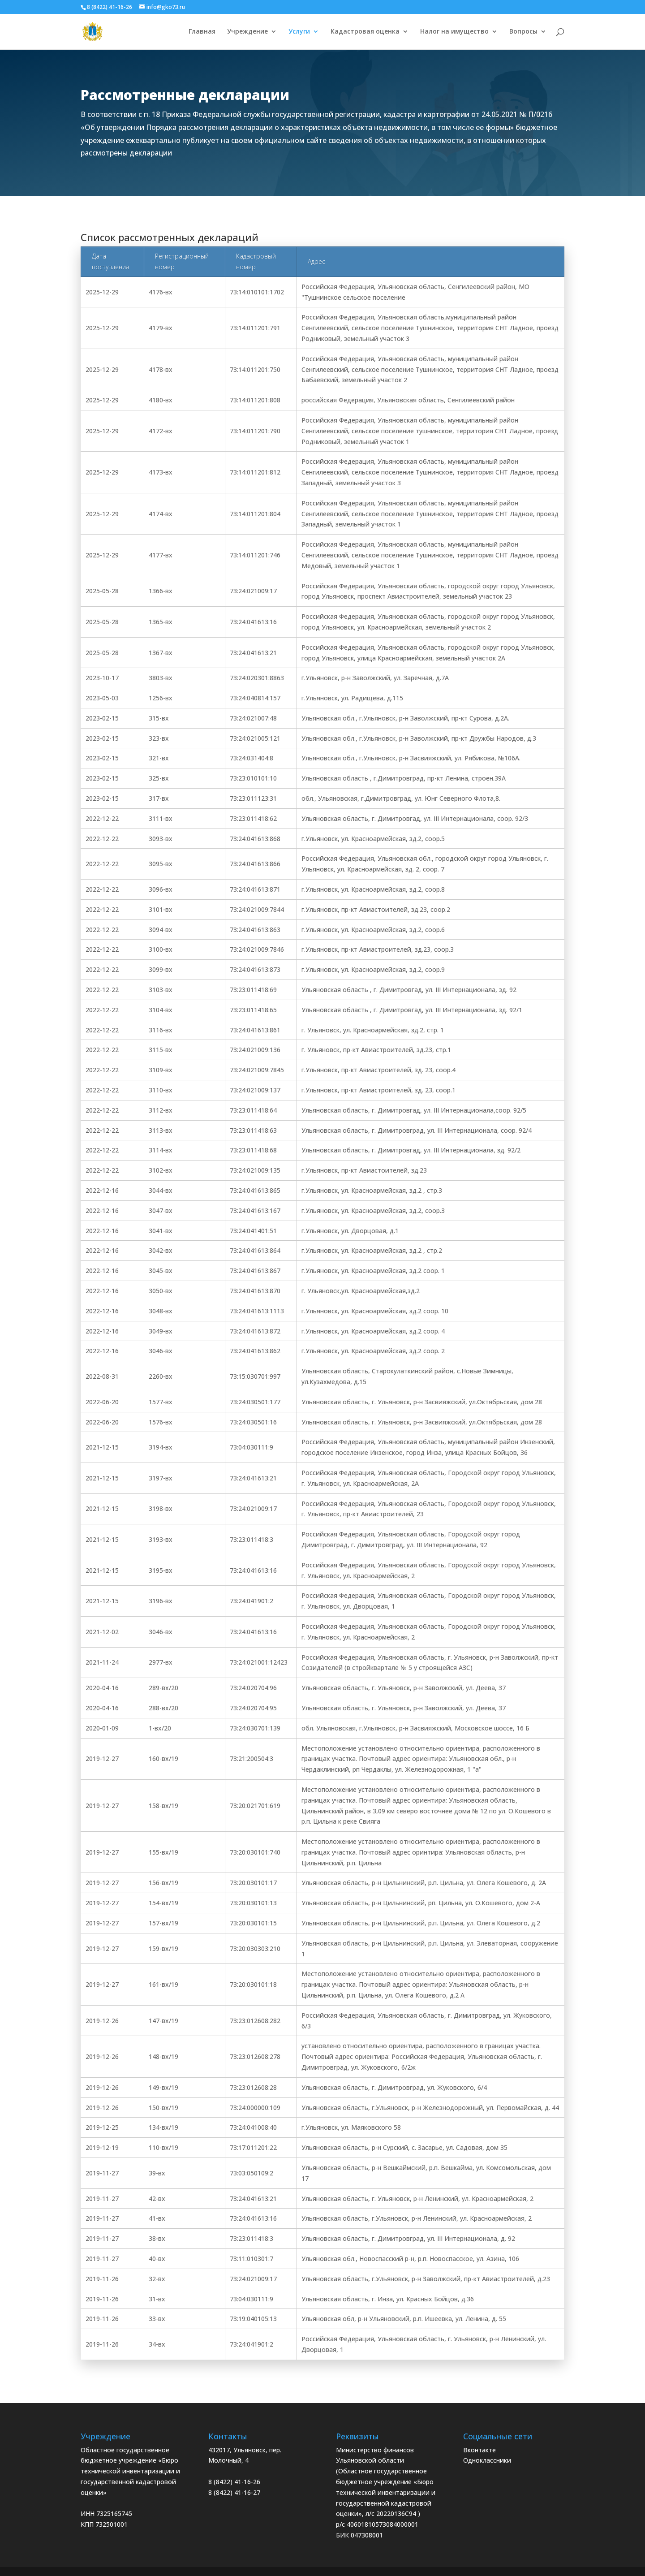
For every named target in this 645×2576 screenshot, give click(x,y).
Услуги (299, 31)
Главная (202, 31)
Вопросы (523, 31)
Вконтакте (479, 2450)
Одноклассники (487, 2460)
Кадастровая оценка (365, 31)
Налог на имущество (454, 31)
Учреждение (247, 31)
